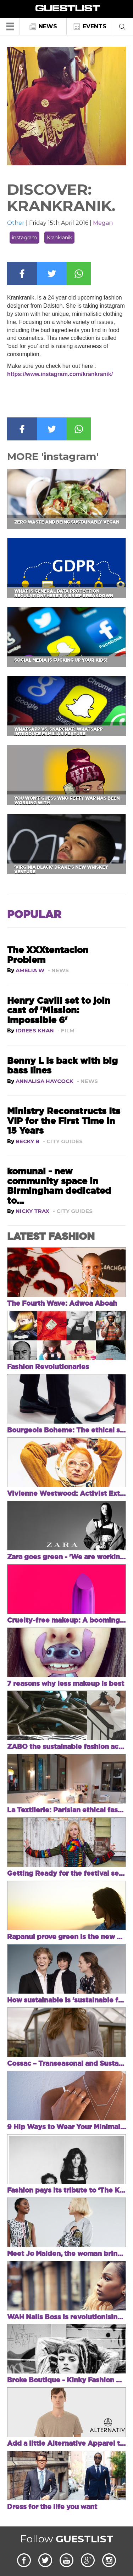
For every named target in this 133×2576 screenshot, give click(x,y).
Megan (103, 223)
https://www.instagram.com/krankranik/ (60, 374)
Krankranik (59, 237)
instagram (24, 237)
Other (15, 223)
